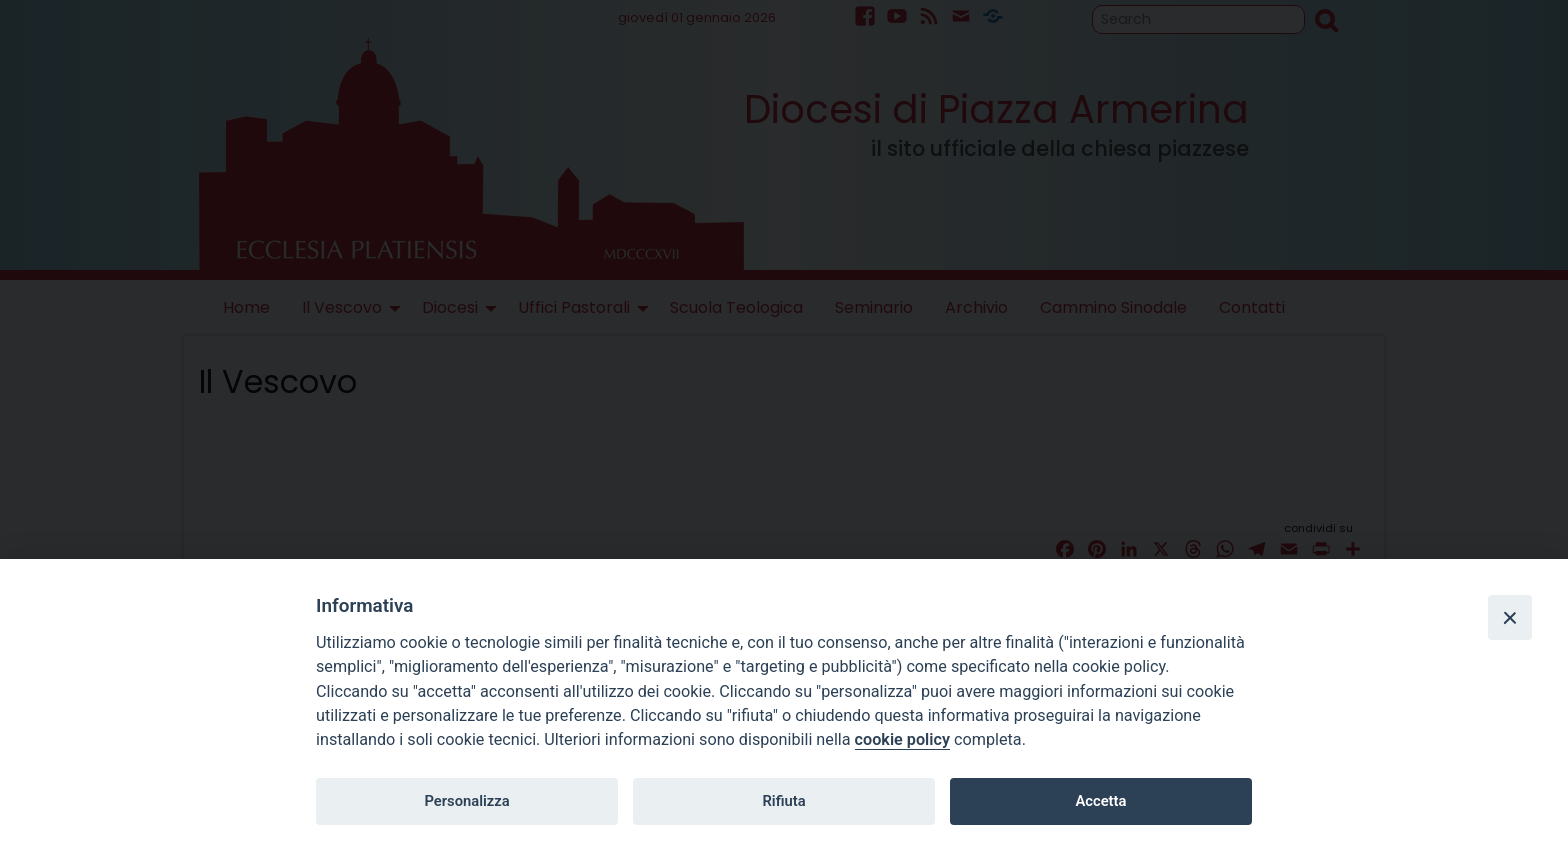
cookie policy (902, 739)
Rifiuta (783, 801)
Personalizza (466, 801)
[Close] (1510, 617)
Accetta (1100, 801)
